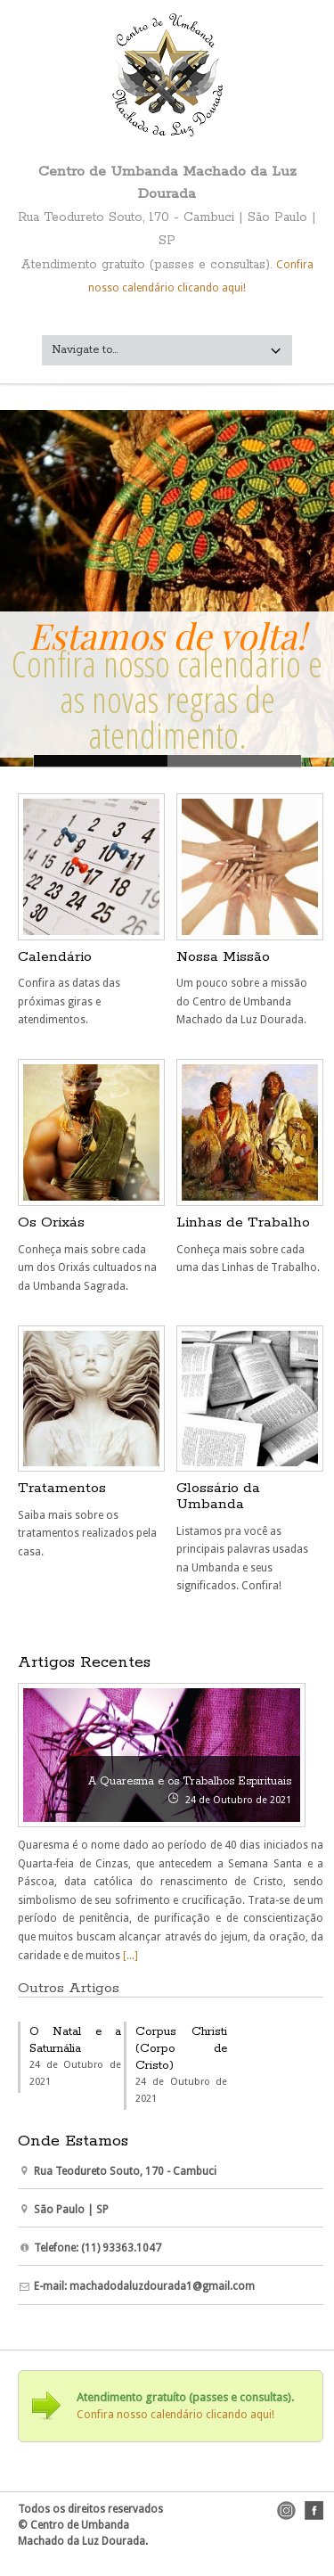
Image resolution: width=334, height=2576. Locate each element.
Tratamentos (62, 1488)
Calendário (55, 957)
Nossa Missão (223, 957)
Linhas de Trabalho (243, 1222)
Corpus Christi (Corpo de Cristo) (181, 2048)
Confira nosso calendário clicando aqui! (175, 2414)
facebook (314, 2510)
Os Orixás (51, 1222)
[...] (129, 1955)
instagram (286, 2510)
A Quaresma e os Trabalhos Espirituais (189, 1781)
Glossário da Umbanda (218, 1496)
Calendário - (234, 761)
